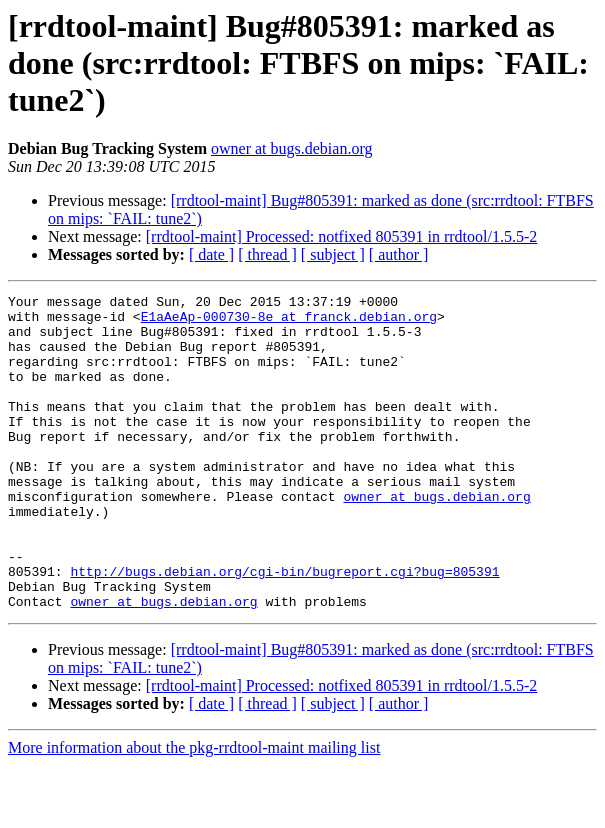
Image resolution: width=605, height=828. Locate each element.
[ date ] (211, 254)
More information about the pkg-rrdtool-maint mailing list (194, 810)
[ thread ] (267, 254)
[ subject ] (333, 254)
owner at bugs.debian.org (291, 148)
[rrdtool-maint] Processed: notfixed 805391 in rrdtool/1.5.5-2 (341, 236)
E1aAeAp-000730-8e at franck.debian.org (289, 322)
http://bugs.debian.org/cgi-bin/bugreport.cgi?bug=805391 (284, 628)
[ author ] (399, 254)
